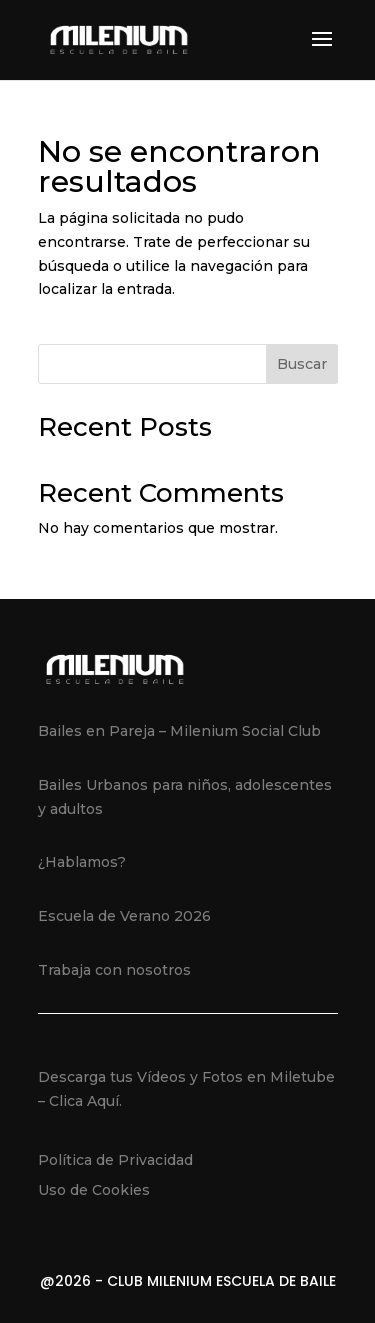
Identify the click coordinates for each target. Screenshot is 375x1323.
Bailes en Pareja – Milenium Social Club (179, 731)
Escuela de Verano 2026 (124, 916)
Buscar (302, 364)
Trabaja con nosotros (114, 970)
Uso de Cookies (94, 1190)
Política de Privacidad (115, 1160)
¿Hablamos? (82, 862)
